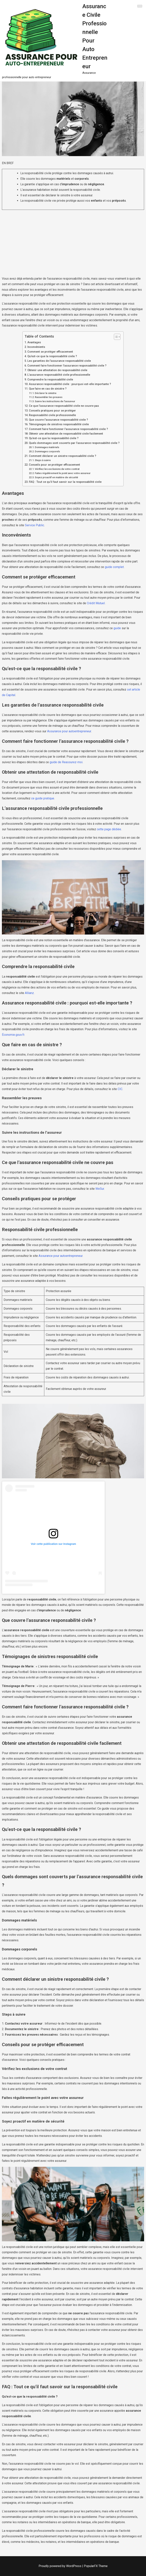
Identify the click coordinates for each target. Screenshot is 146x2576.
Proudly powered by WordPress (60, 2566)
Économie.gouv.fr (13, 1034)
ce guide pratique (42, 798)
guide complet (114, 567)
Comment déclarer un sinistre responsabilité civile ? (62, 456)
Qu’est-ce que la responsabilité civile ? (52, 356)
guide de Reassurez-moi (66, 762)
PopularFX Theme (96, 2566)
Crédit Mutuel (96, 603)
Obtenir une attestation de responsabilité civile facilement (66, 433)
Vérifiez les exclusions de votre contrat (57, 469)
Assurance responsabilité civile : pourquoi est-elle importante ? (70, 384)
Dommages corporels (47, 451)
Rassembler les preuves (48, 397)
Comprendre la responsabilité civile (50, 379)
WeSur (99, 1189)
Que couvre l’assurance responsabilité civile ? (58, 419)
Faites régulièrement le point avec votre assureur (62, 473)
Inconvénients (36, 347)
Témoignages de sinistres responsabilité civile (59, 424)
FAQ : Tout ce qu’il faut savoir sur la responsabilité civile (65, 482)
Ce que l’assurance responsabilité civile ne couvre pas (64, 406)
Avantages (34, 342)
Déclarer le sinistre (45, 393)
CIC (120, 1089)
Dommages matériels (47, 447)
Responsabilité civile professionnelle (52, 415)
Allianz (29, 993)
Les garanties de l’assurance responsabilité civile (59, 361)
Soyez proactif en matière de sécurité (56, 477)
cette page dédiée (109, 829)
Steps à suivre (43, 460)
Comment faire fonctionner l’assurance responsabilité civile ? (66, 365)
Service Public (34, 525)
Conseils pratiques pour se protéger (52, 410)
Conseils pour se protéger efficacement (54, 464)
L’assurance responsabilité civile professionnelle (58, 374)
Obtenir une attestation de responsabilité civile (57, 370)
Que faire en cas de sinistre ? (48, 388)
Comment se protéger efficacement (50, 351)
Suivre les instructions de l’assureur (55, 401)
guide (117, 628)
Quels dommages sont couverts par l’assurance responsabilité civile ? (74, 443)
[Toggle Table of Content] (115, 337)
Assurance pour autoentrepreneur (69, 731)
